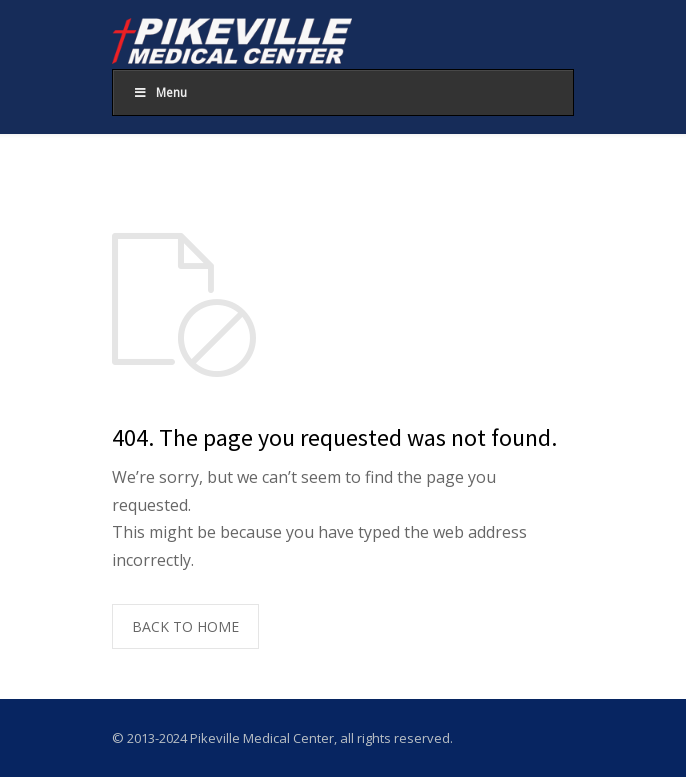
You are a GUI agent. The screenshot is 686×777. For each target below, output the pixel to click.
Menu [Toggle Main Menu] (160, 92)
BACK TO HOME (185, 626)
